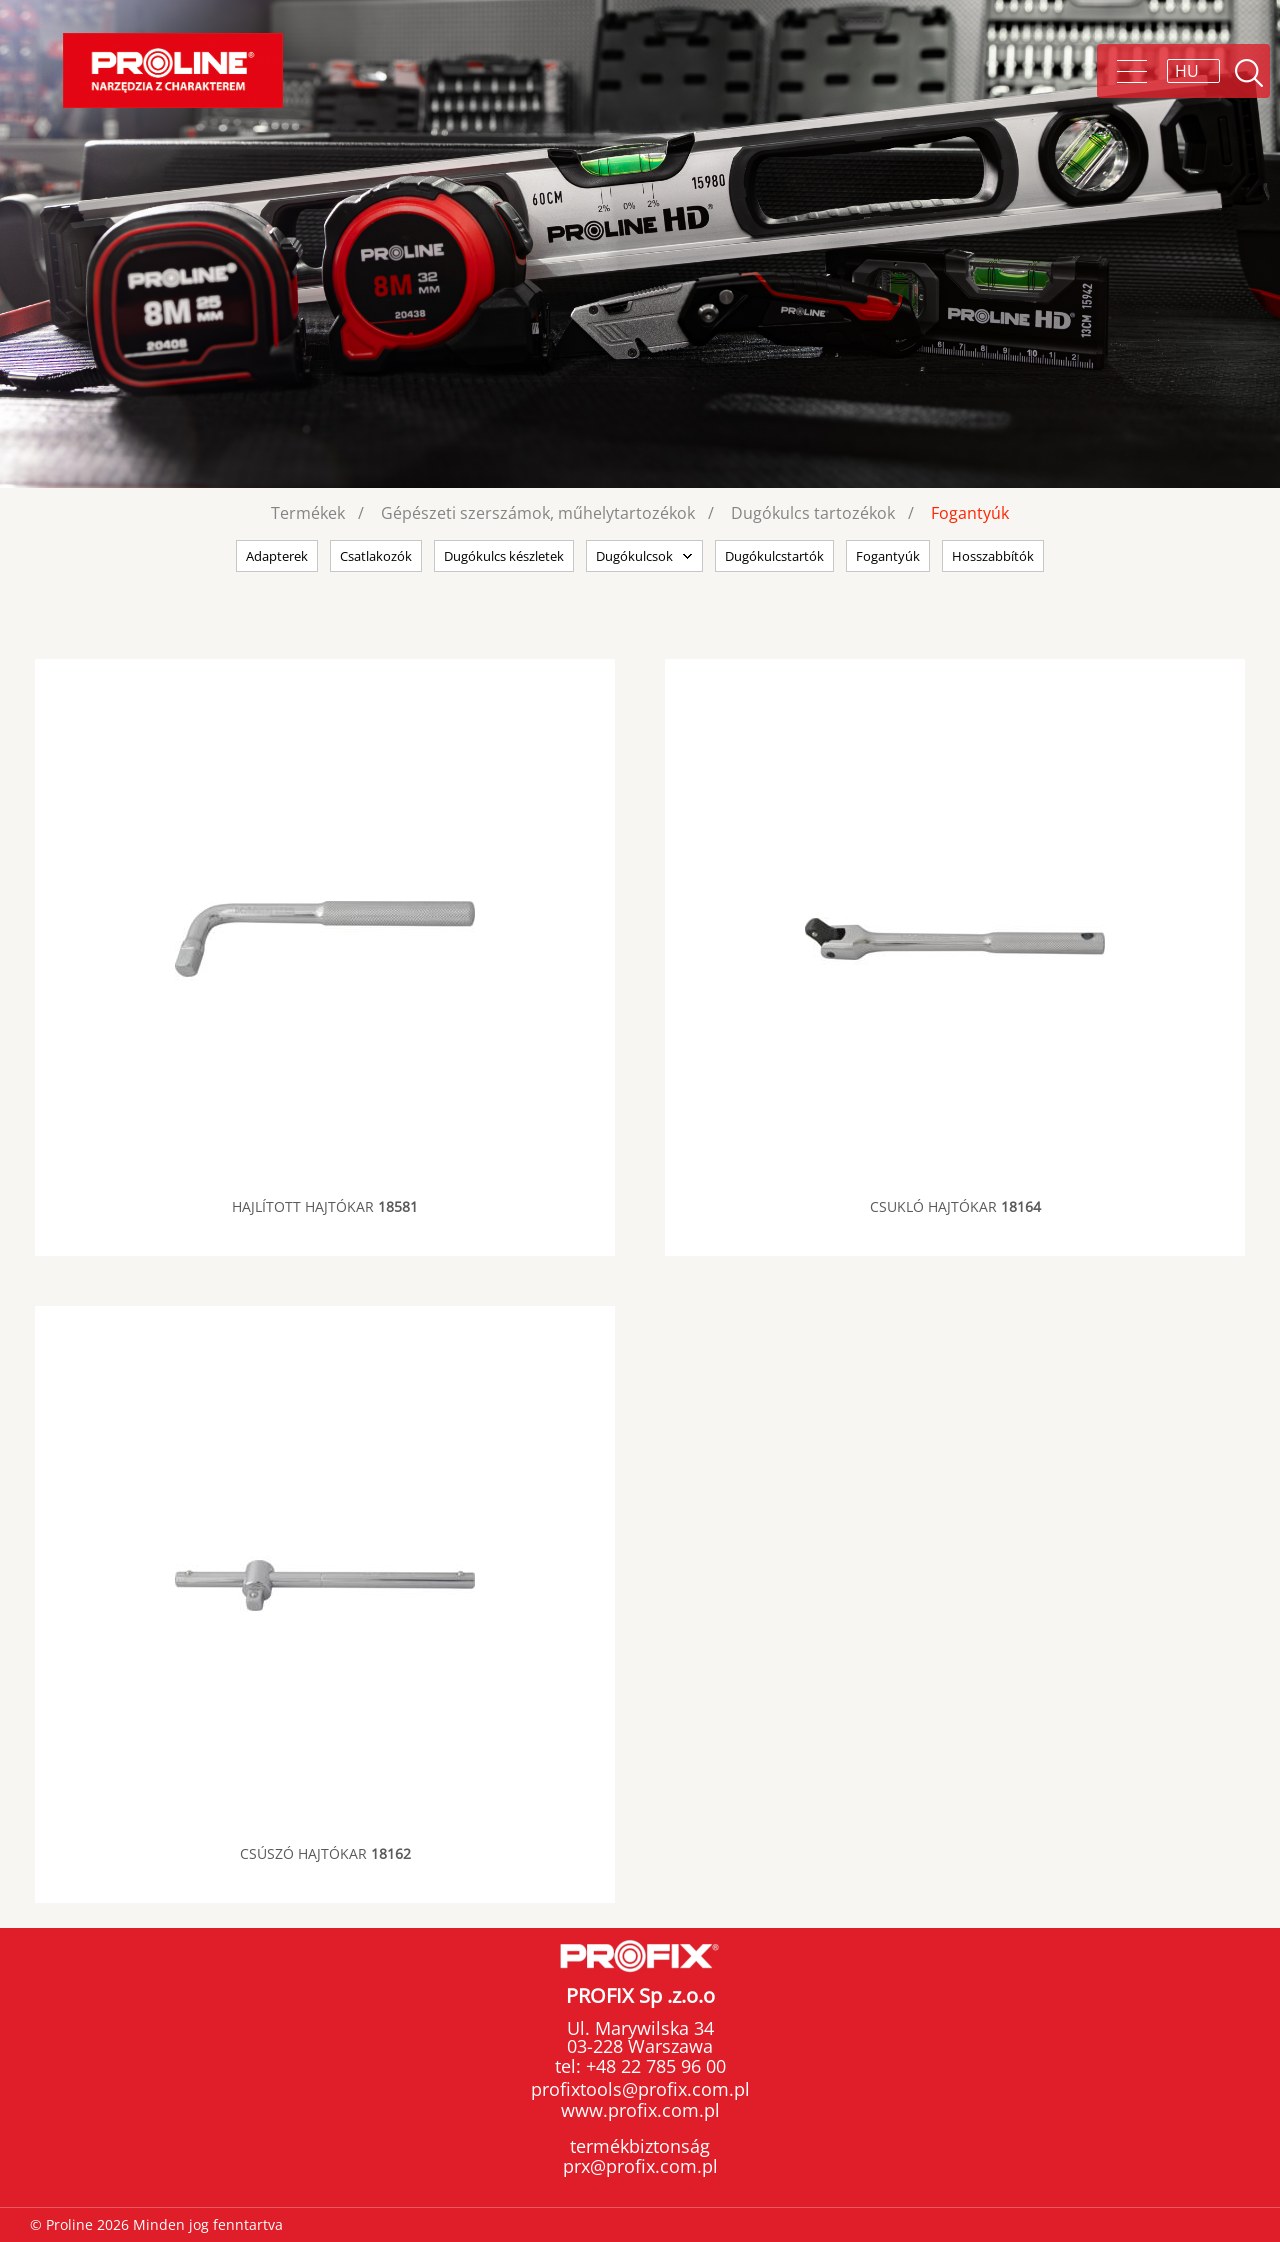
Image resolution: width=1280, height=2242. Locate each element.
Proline (173, 70)
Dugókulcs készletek (504, 556)
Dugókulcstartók (774, 556)
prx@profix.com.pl (640, 2166)
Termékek (308, 513)
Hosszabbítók (993, 556)
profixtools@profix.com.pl (640, 2089)
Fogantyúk (970, 513)
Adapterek (277, 556)
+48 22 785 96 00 (653, 2066)
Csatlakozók (376, 556)
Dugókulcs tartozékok (813, 513)
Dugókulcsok (634, 556)
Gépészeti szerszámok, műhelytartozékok (538, 513)
